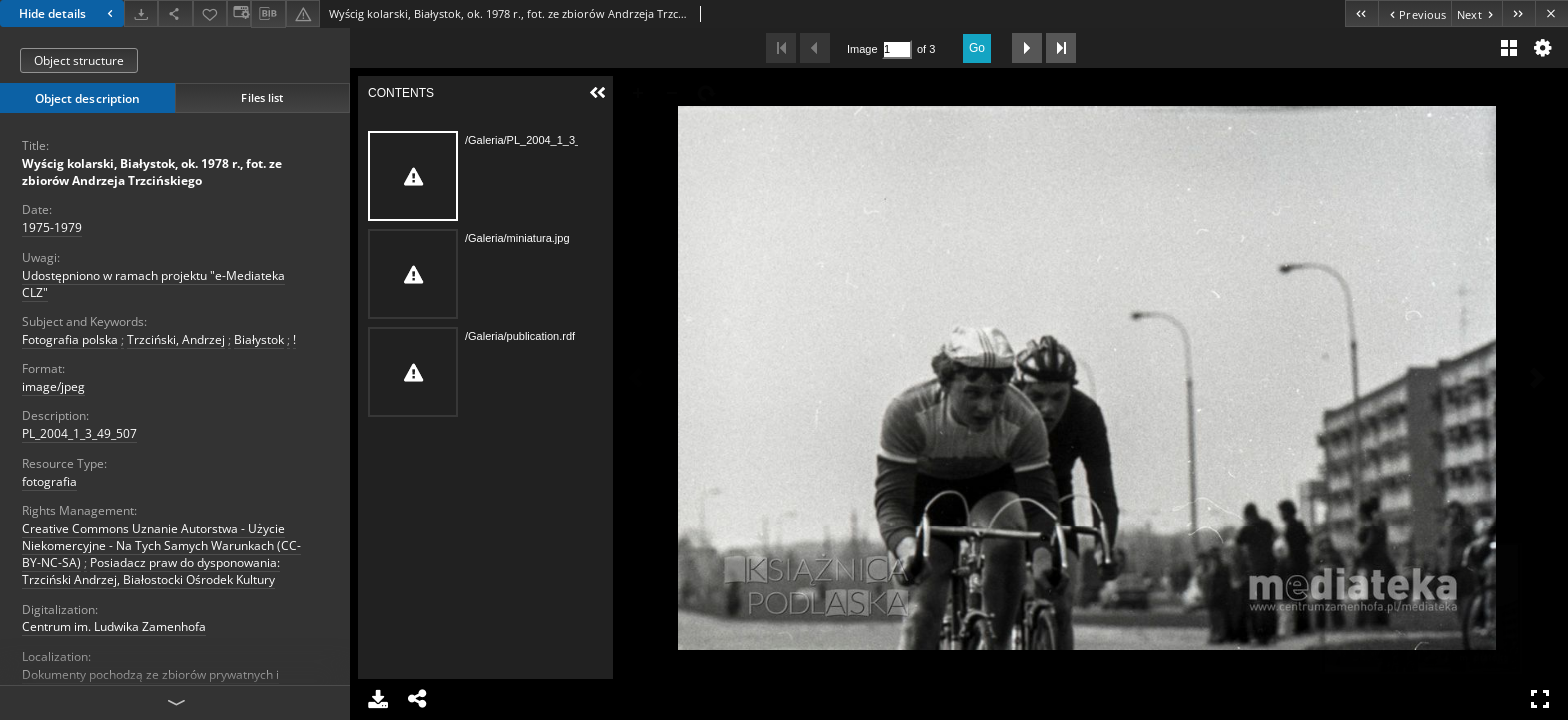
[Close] (1551, 13)
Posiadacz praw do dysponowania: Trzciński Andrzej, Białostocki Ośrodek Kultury (151, 571)
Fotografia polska (70, 339)
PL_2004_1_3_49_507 (79, 433)
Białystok (259, 339)
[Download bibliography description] (268, 14)
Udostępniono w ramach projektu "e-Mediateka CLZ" (153, 284)
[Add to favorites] (210, 13)
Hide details (68, 13)
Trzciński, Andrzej (176, 339)
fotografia (49, 481)
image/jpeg (53, 386)
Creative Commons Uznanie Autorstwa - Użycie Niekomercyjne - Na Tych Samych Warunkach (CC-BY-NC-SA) (161, 545)
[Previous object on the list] (1414, 13)
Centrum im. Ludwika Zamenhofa (114, 626)
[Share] (175, 13)
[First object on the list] (1361, 13)
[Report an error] (303, 13)
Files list (262, 97)
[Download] (141, 13)
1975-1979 (52, 227)
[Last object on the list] (1518, 13)
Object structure (79, 60)
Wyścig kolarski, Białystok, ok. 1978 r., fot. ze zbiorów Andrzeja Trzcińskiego (152, 172)
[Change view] (239, 13)
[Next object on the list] (1476, 13)
